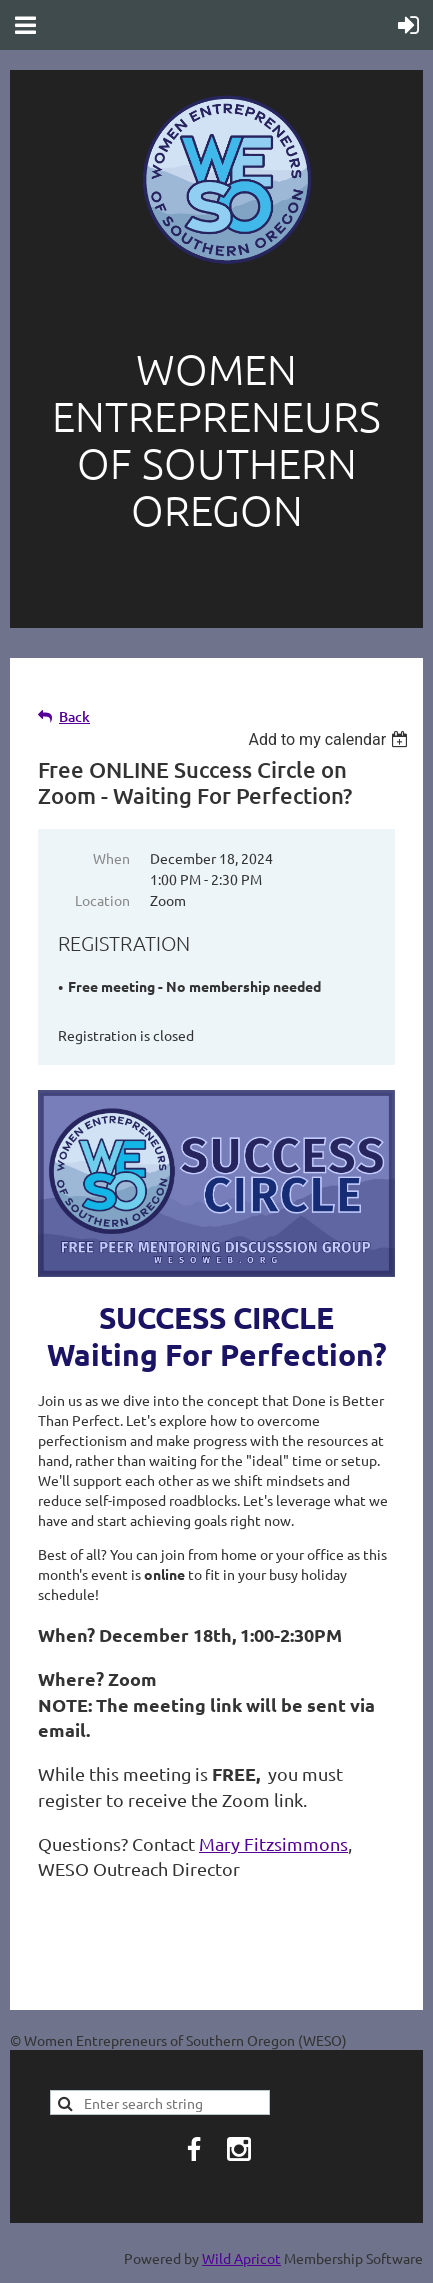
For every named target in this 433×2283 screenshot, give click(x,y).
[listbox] (330, 739)
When (111, 858)
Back (74, 716)
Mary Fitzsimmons (273, 1843)
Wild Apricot (241, 2258)
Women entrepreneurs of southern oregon (216, 439)
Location (102, 900)
